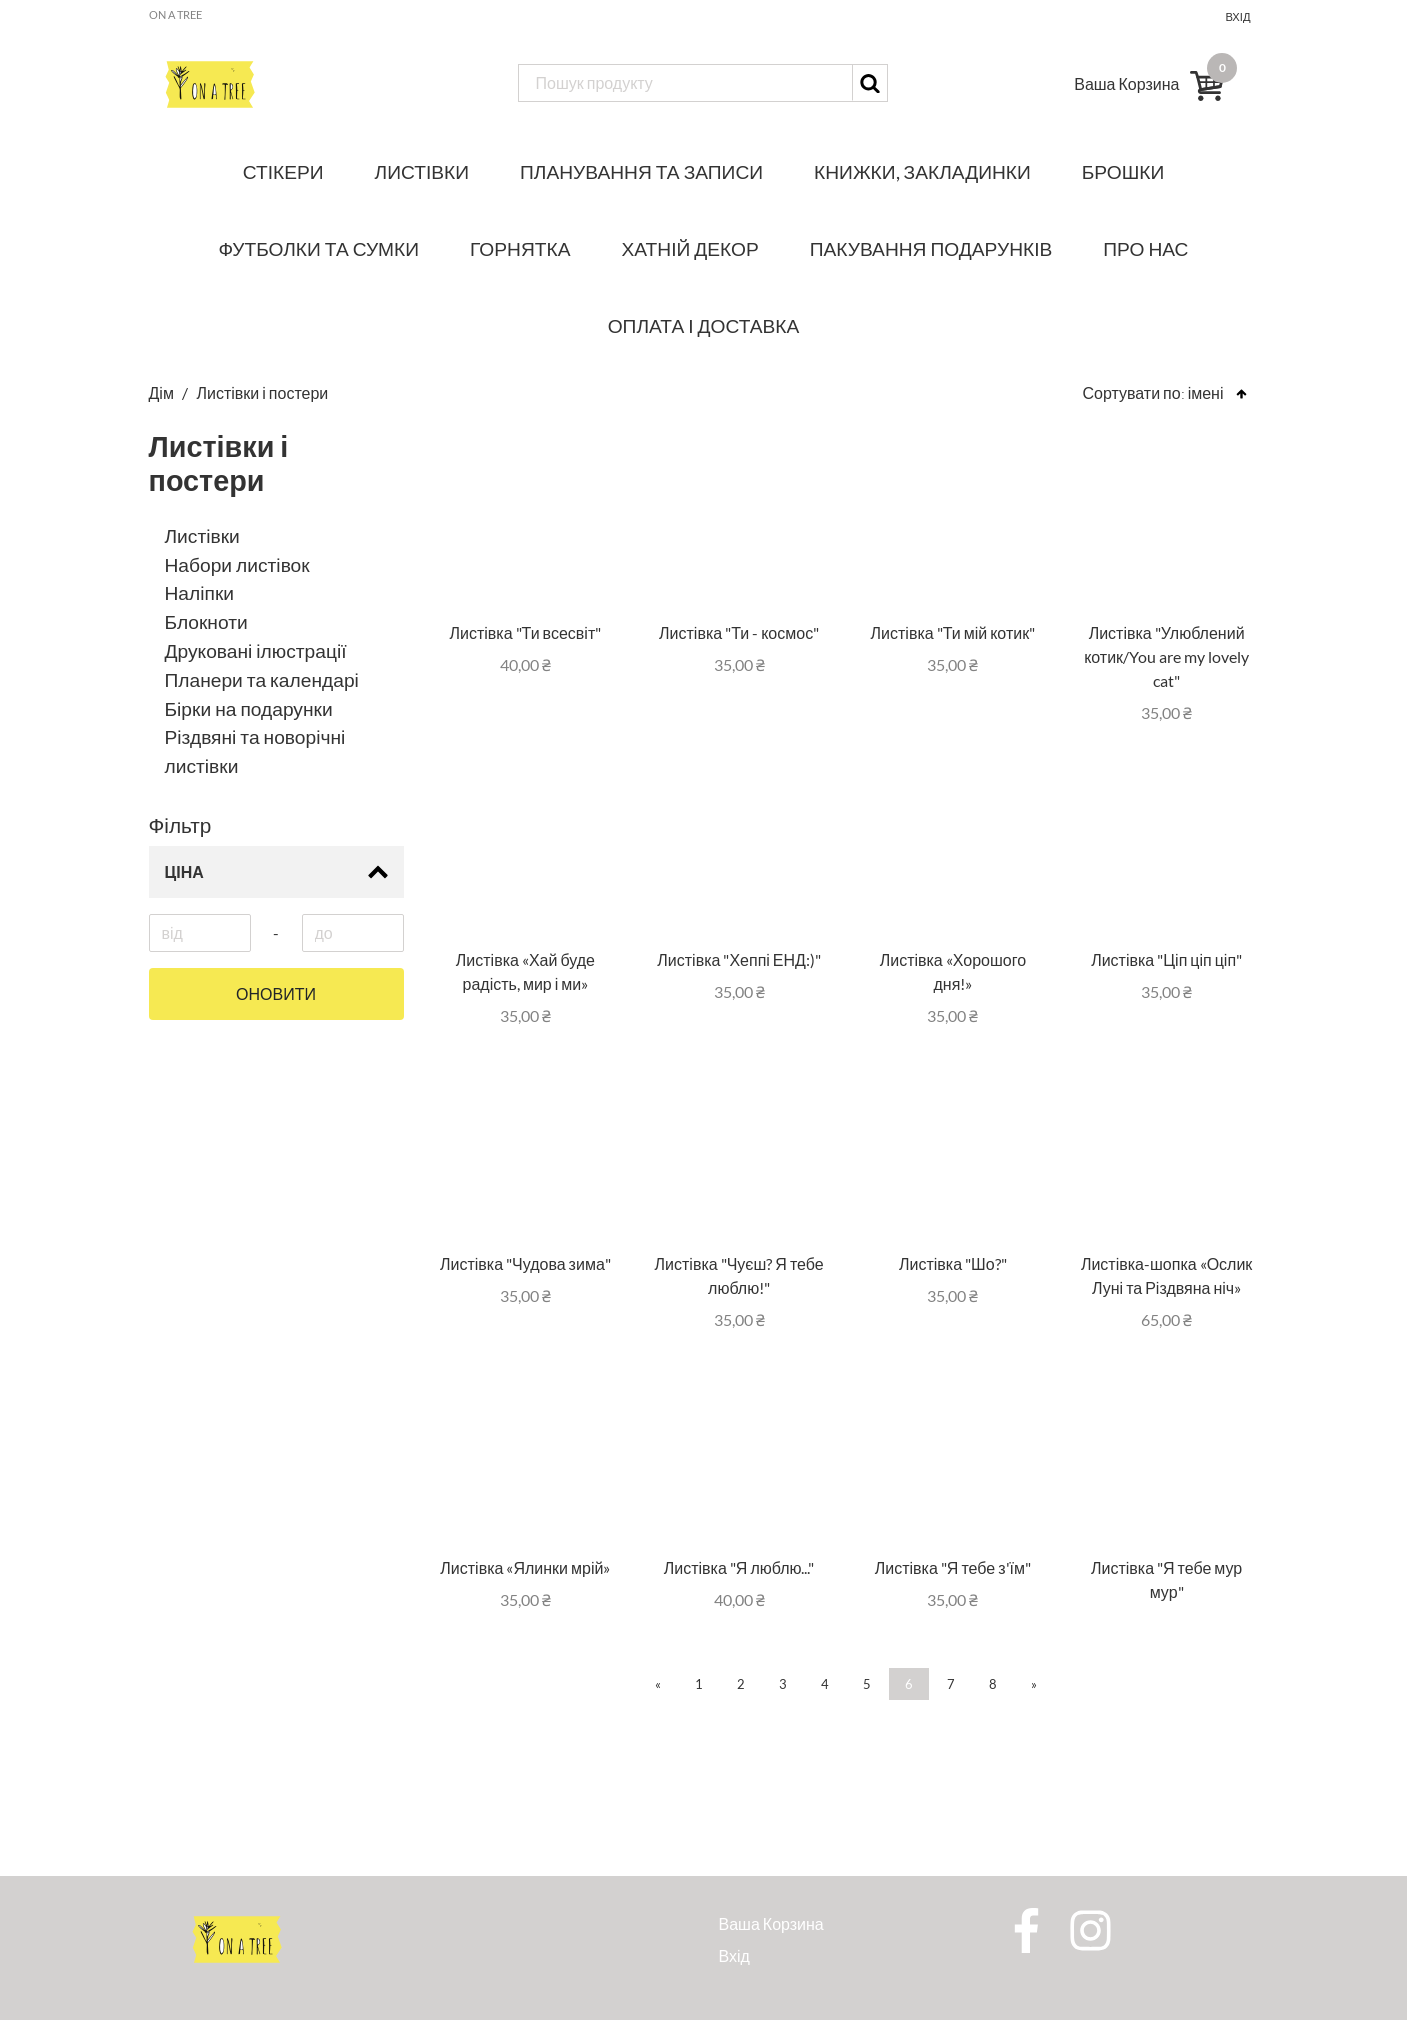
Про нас (1145, 248)
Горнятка (520, 248)
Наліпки (200, 592)
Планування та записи (641, 171)
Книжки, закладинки (922, 171)
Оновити (276, 994)
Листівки (422, 171)
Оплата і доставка (704, 325)
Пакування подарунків (931, 248)
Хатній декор (690, 248)
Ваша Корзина (771, 1923)
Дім (163, 392)
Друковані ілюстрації (256, 650)
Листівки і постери (263, 392)
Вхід (1237, 16)
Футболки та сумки (319, 248)
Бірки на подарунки (249, 708)
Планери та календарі (262, 679)
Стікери (283, 171)
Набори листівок (237, 564)
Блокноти (206, 621)
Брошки (1123, 171)
